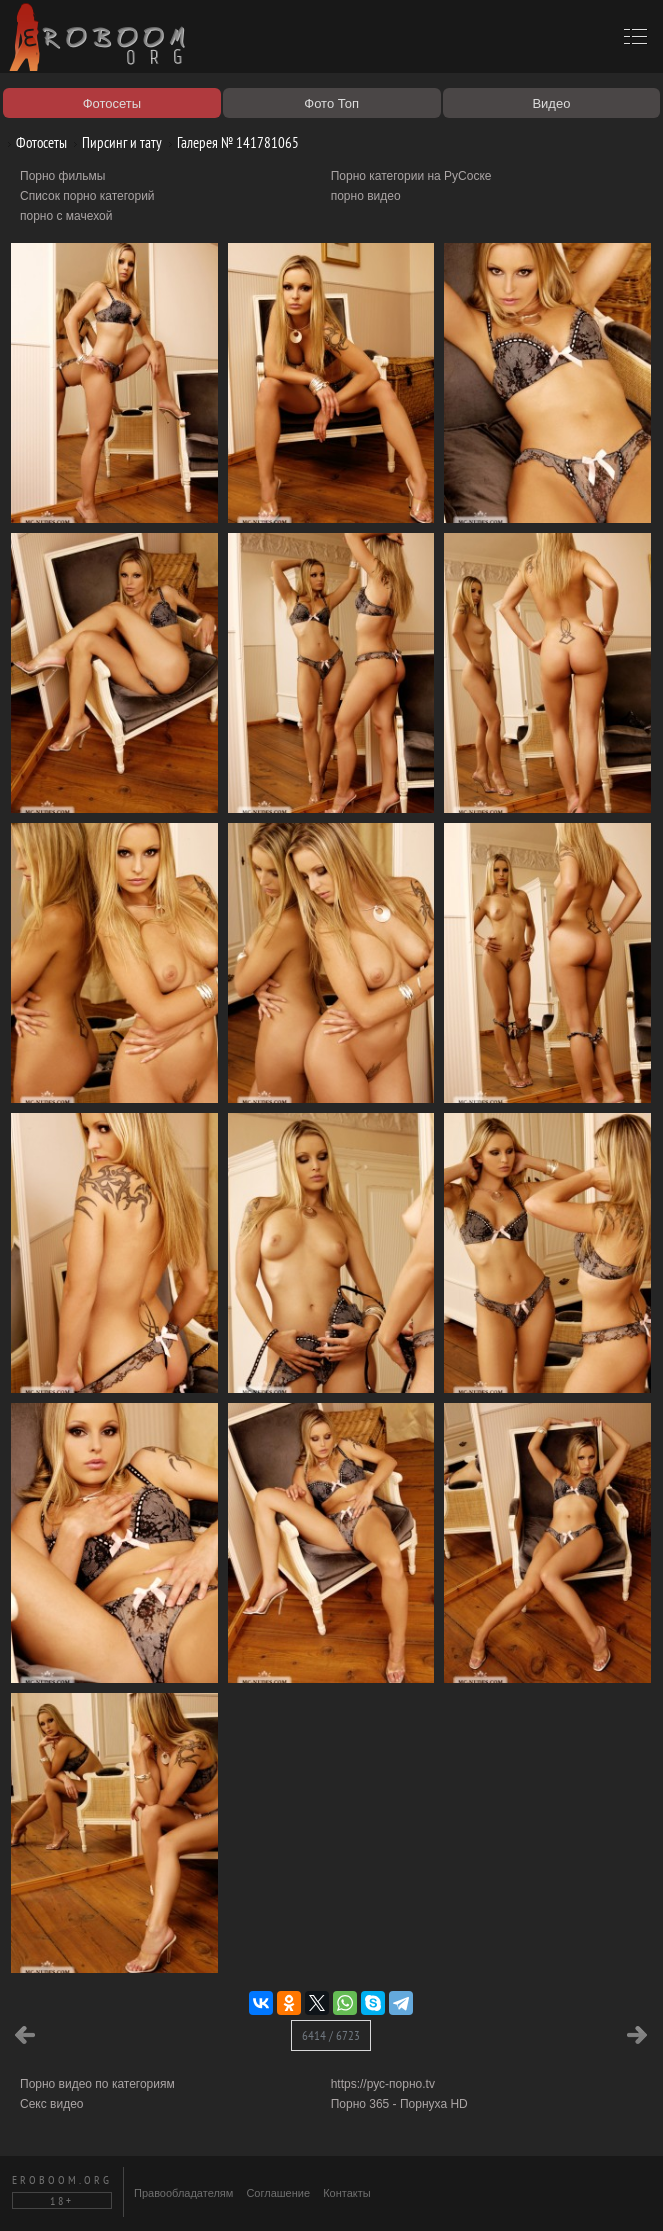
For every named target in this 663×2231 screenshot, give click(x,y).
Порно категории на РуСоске (411, 176)
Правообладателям (183, 2193)
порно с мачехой (66, 216)
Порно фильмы (62, 176)
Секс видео (52, 2104)
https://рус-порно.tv (383, 2084)
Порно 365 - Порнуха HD (399, 2104)
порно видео (366, 196)
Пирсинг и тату (114, 142)
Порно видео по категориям (97, 2084)
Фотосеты (34, 142)
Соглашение (278, 2193)
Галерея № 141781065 (230, 142)
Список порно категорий (87, 196)
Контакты (347, 2193)
